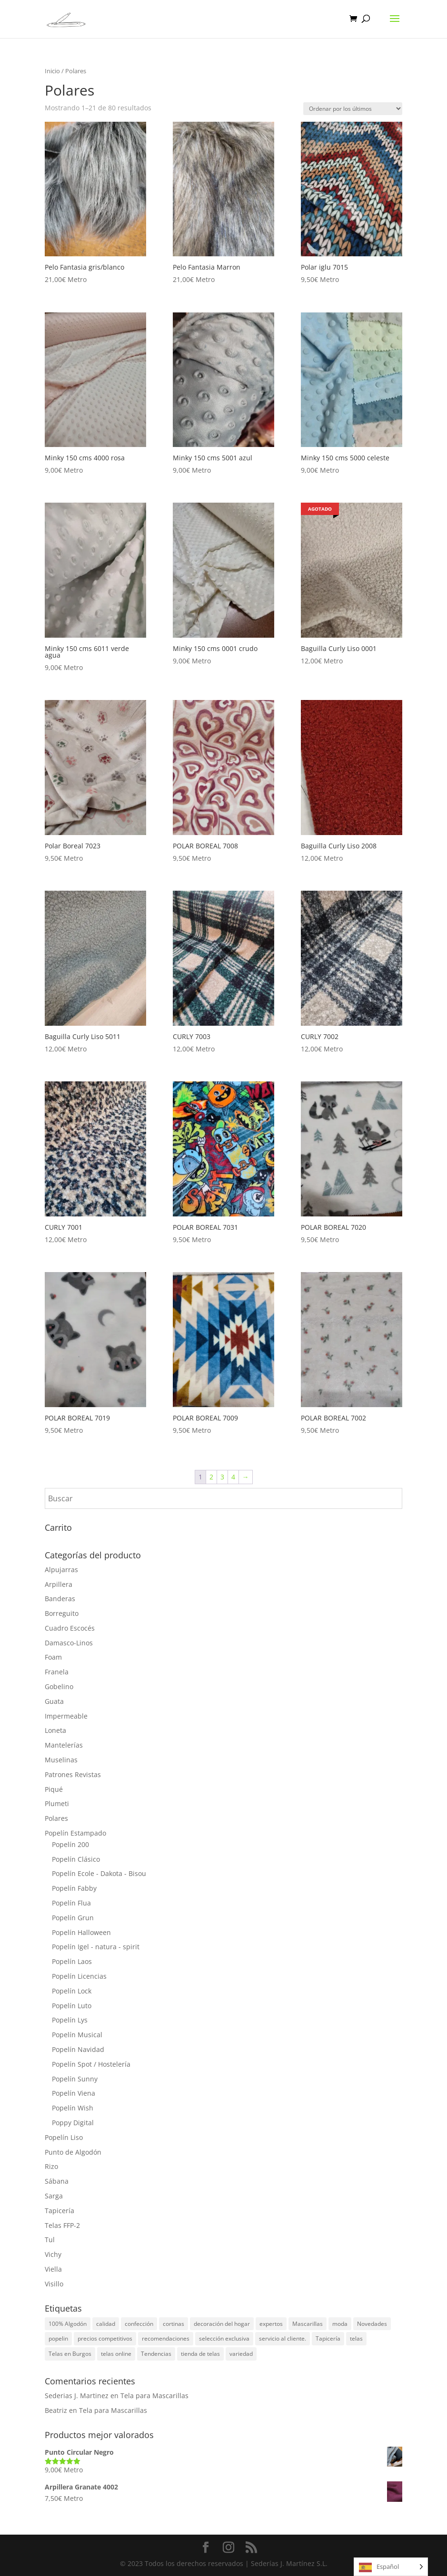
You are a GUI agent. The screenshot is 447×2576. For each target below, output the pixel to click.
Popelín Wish (72, 2107)
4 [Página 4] (233, 1476)
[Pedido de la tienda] (352, 108)
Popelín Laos (72, 1961)
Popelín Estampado (75, 1832)
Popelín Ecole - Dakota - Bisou (99, 1873)
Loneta (55, 1730)
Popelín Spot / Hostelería (91, 2064)
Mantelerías (64, 1745)
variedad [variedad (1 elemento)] (241, 2354)
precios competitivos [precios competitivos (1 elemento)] (105, 2338)
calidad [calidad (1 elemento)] (105, 2324)
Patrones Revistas (73, 1774)
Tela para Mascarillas (154, 2395)
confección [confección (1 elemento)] (139, 2324)
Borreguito (62, 1613)
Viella (53, 2269)
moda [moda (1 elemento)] (340, 2324)
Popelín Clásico (76, 1859)
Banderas (60, 1598)
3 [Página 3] (222, 1476)
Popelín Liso (64, 2137)
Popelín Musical (77, 2034)
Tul (50, 2239)
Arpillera (58, 1584)
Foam (53, 1657)
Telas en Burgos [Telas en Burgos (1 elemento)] (70, 2354)
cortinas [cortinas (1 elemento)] (173, 2324)
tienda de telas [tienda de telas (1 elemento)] (200, 2354)
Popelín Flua (71, 1902)
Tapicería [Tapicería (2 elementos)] (328, 2338)
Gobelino (59, 1686)
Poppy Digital (73, 2122)
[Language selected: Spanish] (391, 2566)
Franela (57, 1671)
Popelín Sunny (75, 2078)
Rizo (51, 2166)
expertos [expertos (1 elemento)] (271, 2324)
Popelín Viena (73, 2093)
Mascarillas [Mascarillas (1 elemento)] (307, 2324)
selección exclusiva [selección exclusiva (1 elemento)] (224, 2338)
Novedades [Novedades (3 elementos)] (372, 2324)
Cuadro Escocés (70, 1628)
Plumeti (57, 1803)
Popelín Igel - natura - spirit (95, 1946)
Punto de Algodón (73, 2152)
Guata (54, 1701)
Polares (56, 1818)
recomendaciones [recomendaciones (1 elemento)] (165, 2338)
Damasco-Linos (69, 1642)
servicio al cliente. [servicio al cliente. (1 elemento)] (282, 2338)
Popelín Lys (70, 2019)
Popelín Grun (73, 1917)
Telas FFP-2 (62, 2225)
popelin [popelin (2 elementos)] (58, 2338)
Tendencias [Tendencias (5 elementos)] (156, 2354)
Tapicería (59, 2210)
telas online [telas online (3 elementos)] (116, 2354)
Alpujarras (61, 1569)
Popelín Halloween (81, 1932)
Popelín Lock (71, 1990)
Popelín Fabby (74, 1888)
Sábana (57, 2181)
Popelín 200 (70, 1844)
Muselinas (61, 1759)
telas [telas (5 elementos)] (356, 2338)
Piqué (54, 1789)
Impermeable (66, 1716)
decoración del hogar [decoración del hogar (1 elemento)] (222, 2324)
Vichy (53, 2254)
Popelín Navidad (78, 2049)
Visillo (54, 2283)
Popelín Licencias (79, 1976)
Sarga (54, 2195)
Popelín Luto (71, 2005)
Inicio (52, 71)
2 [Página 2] (211, 1476)
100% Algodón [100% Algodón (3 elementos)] (68, 2324)
